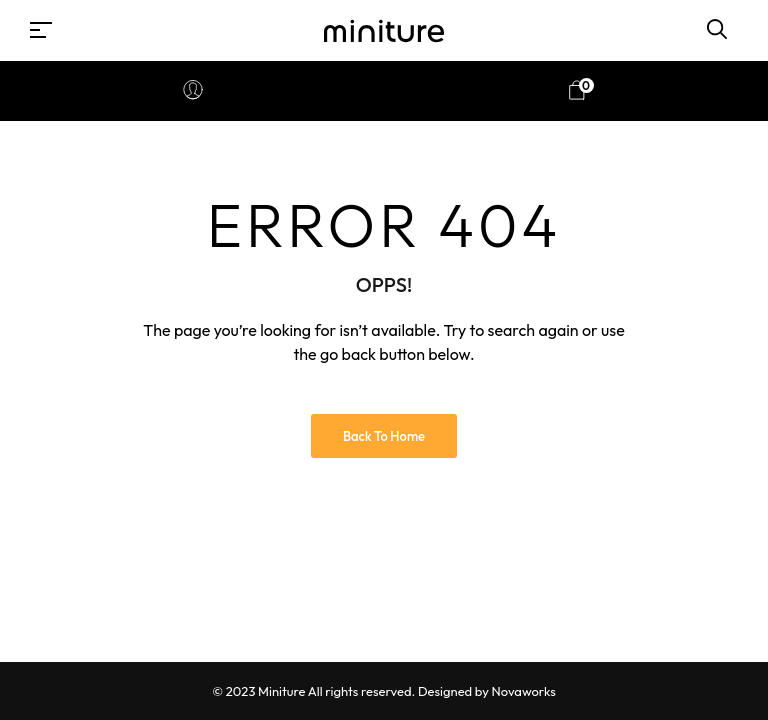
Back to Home (384, 436)
